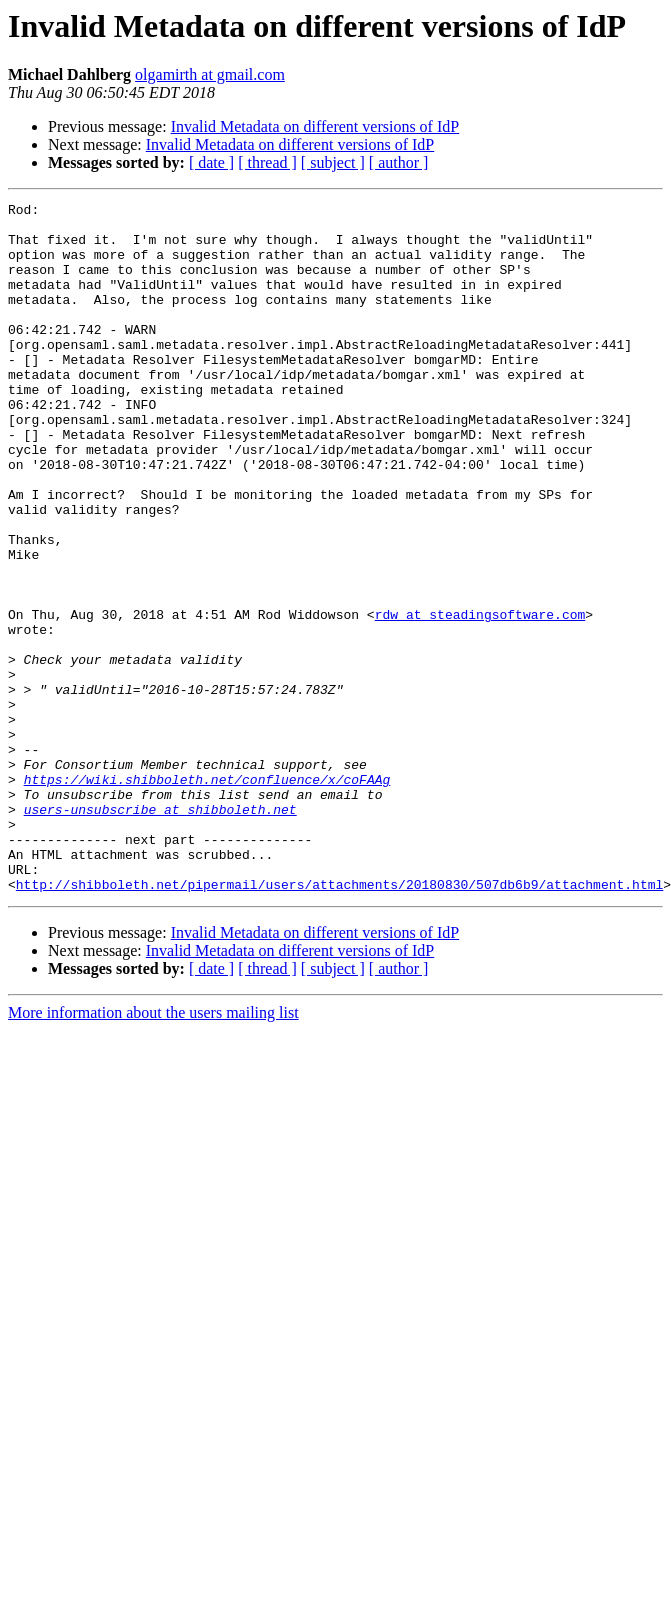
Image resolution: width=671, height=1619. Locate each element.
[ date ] (211, 162)
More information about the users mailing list (153, 1150)
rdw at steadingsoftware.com (480, 698)
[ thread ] (267, 162)
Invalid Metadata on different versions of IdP (315, 126)
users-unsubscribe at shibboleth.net (160, 932)
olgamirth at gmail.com (210, 74)
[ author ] (399, 162)
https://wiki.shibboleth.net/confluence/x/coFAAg (207, 896)
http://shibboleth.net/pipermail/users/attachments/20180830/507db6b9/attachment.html (339, 1022)
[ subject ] (333, 162)
